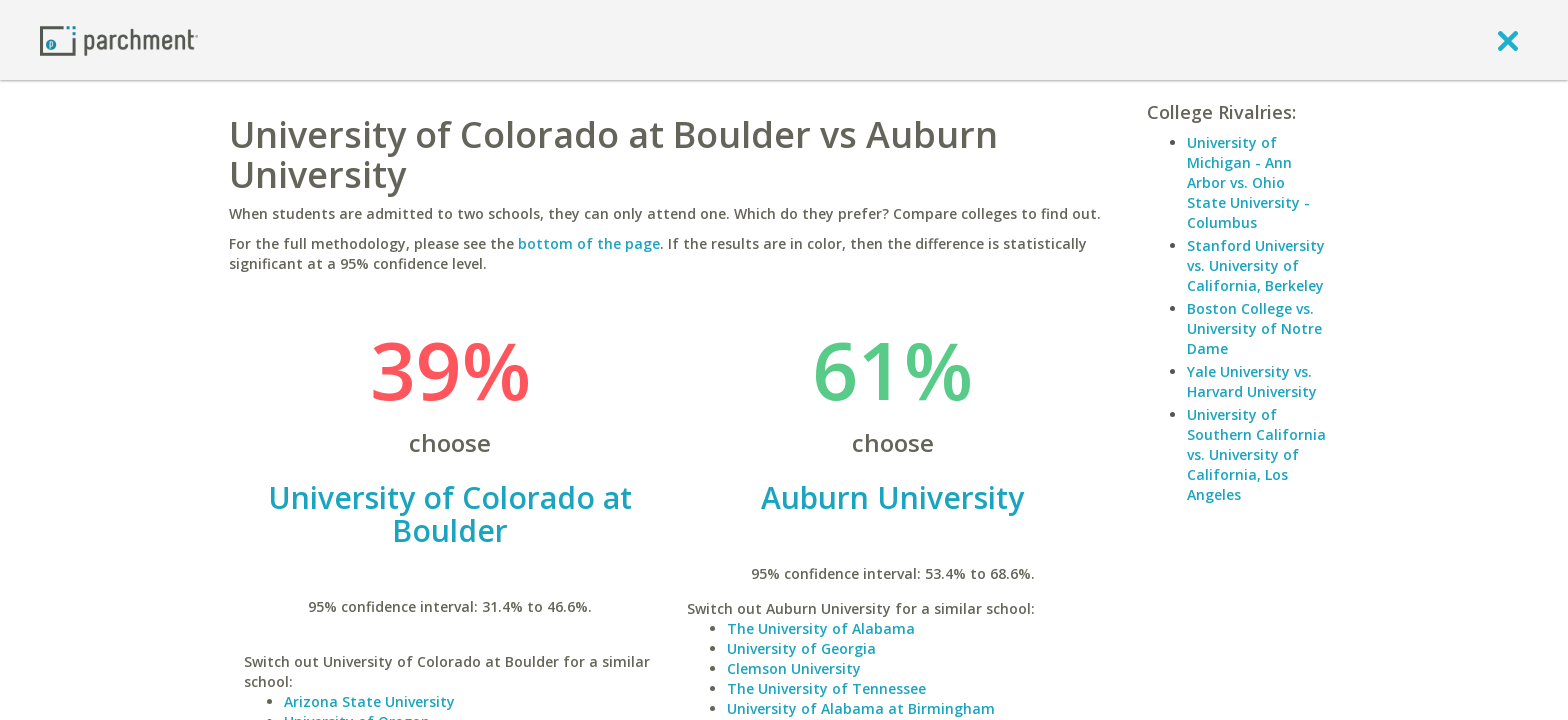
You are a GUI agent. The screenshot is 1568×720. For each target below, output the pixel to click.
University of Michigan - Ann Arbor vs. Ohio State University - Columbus (1248, 182)
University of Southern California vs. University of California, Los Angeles (1256, 454)
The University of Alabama (821, 628)
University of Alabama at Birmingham (861, 708)
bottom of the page (589, 243)
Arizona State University (369, 701)
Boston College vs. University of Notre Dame (1254, 328)
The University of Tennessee (826, 688)
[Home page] (119, 39)
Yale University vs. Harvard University (1252, 381)
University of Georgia (801, 648)
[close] (1508, 40)
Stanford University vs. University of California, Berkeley (1256, 265)
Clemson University (794, 668)
